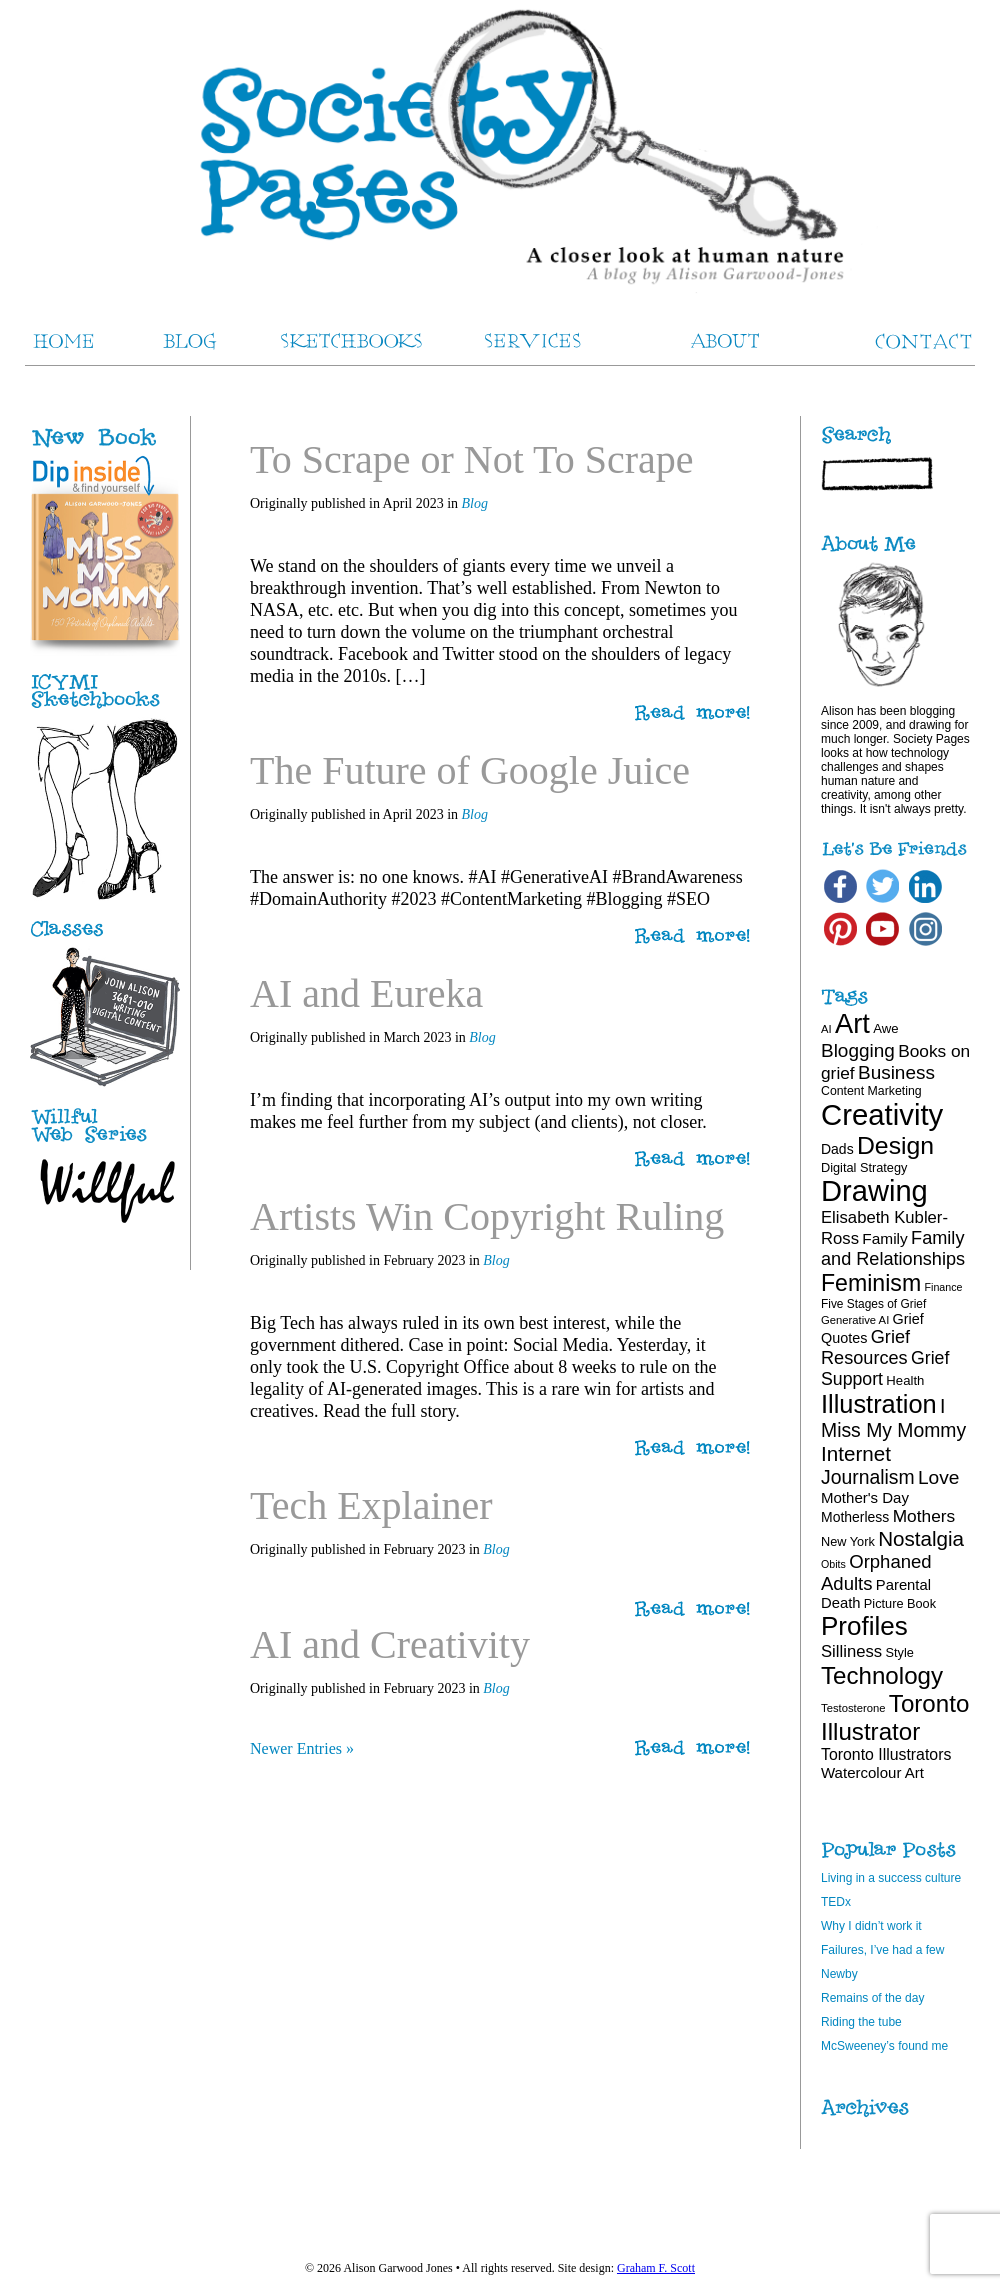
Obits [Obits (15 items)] (833, 1564)
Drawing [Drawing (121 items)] (874, 1191)
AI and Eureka (366, 993)
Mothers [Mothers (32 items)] (924, 1516)
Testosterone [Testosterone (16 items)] (853, 1708)
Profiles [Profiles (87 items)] (864, 1626)
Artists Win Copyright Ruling (487, 1216)
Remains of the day (872, 1998)
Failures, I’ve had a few (882, 1950)
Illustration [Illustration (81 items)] (879, 1404)
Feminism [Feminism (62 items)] (871, 1283)
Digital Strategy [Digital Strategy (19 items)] (864, 1167)
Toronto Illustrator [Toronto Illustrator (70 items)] (895, 1717)
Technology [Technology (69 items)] (882, 1675)
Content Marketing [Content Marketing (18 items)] (871, 1091)
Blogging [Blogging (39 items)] (858, 1050)
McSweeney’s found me (884, 2046)
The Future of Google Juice (470, 770)
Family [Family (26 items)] (884, 1238)
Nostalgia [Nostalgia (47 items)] (921, 1538)
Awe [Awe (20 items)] (885, 1028)
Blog (475, 503)
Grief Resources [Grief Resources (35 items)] (865, 1347)
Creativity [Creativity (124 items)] (882, 1114)
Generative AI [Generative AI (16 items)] (855, 1320)
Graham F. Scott (656, 2268)
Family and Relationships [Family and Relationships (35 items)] (893, 1248)
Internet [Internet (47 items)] (856, 1453)
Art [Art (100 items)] (852, 1023)
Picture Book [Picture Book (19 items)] (900, 1603)
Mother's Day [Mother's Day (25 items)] (865, 1497)
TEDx (836, 1902)
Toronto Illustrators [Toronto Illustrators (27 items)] (886, 1754)
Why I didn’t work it (871, 1926)
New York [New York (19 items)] (848, 1541)
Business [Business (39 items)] (896, 1072)
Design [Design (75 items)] (895, 1145)
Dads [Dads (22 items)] (837, 1149)
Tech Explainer (371, 1505)
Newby (839, 1974)
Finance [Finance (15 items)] (944, 1287)
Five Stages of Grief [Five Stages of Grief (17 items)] (873, 1304)
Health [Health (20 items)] (905, 1380)
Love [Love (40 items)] (939, 1477)
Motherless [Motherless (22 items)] (855, 1517)
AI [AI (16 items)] (826, 1029)
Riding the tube (861, 2022)
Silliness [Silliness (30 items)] (851, 1651)
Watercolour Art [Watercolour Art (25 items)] (872, 1772)
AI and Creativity (390, 1644)
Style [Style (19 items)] (900, 1652)
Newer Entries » (302, 1748)
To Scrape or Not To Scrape (472, 459)
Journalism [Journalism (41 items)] (868, 1477)
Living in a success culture (891, 1878)
